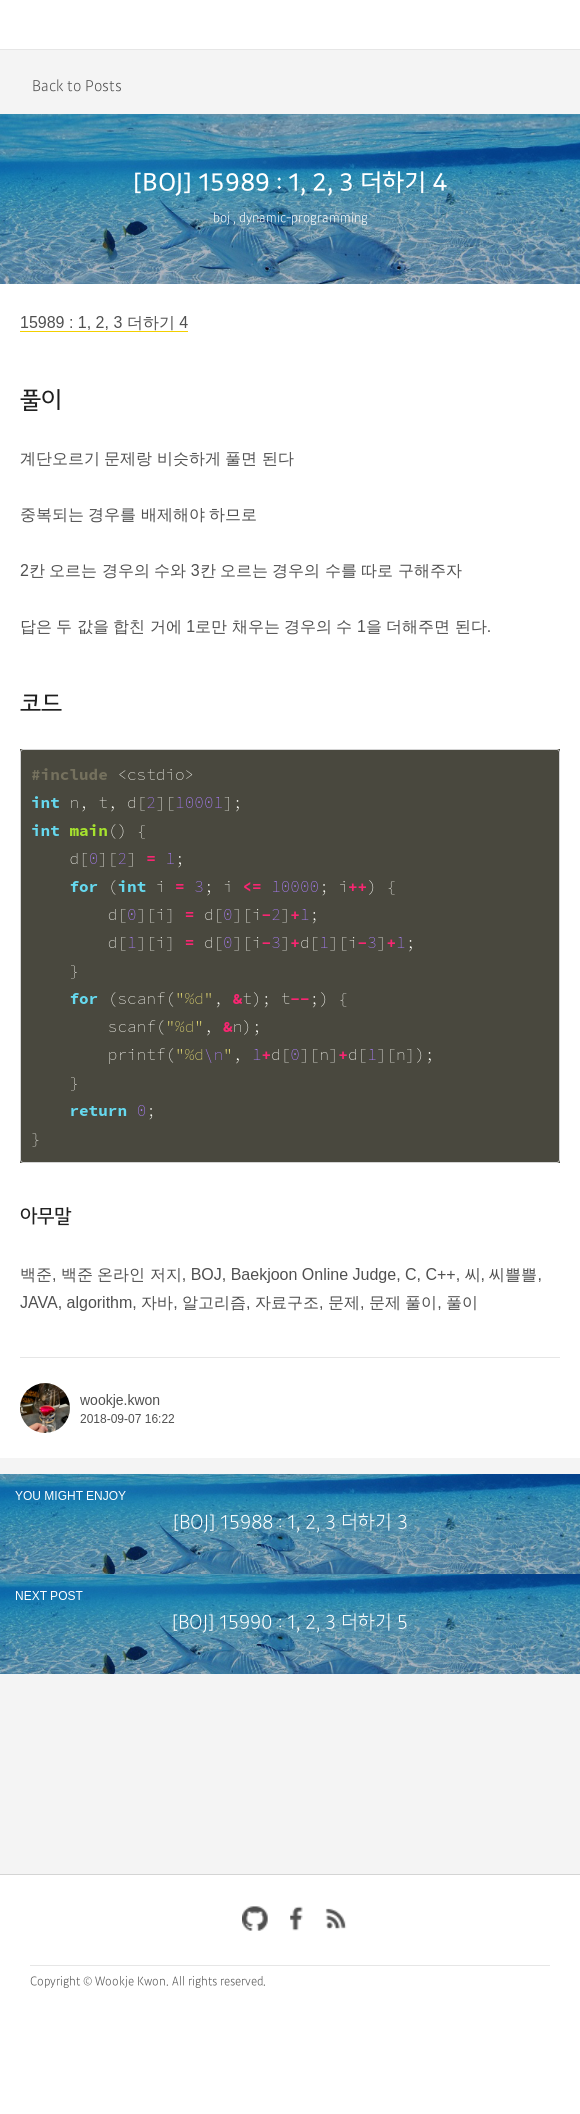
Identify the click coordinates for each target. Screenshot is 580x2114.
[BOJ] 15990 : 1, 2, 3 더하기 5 (290, 1623)
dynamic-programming (303, 218)
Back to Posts (77, 86)
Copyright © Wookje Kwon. (99, 1982)
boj (221, 218)
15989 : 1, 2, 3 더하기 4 (104, 322)
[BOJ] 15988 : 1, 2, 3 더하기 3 (290, 1523)
